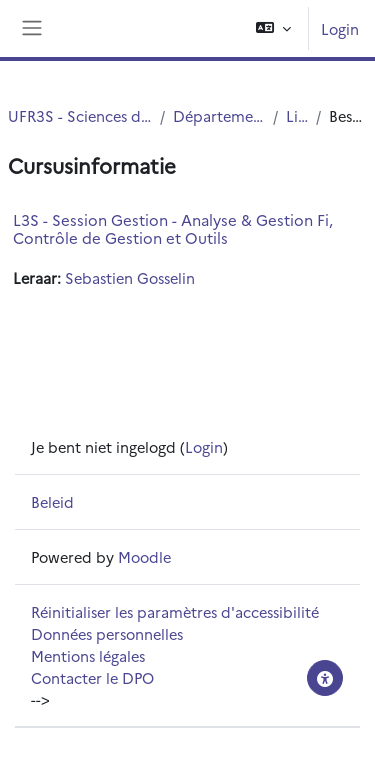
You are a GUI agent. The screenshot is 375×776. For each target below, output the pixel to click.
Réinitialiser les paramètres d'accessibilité (175, 611)
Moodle (144, 556)
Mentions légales (88, 655)
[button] (273, 28)
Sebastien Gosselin (130, 277)
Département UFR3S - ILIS (219, 115)
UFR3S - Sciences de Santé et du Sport (80, 115)
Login (340, 28)
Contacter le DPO (92, 677)
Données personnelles (107, 633)
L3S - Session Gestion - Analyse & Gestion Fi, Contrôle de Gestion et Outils (173, 228)
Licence (297, 115)
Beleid (52, 501)
